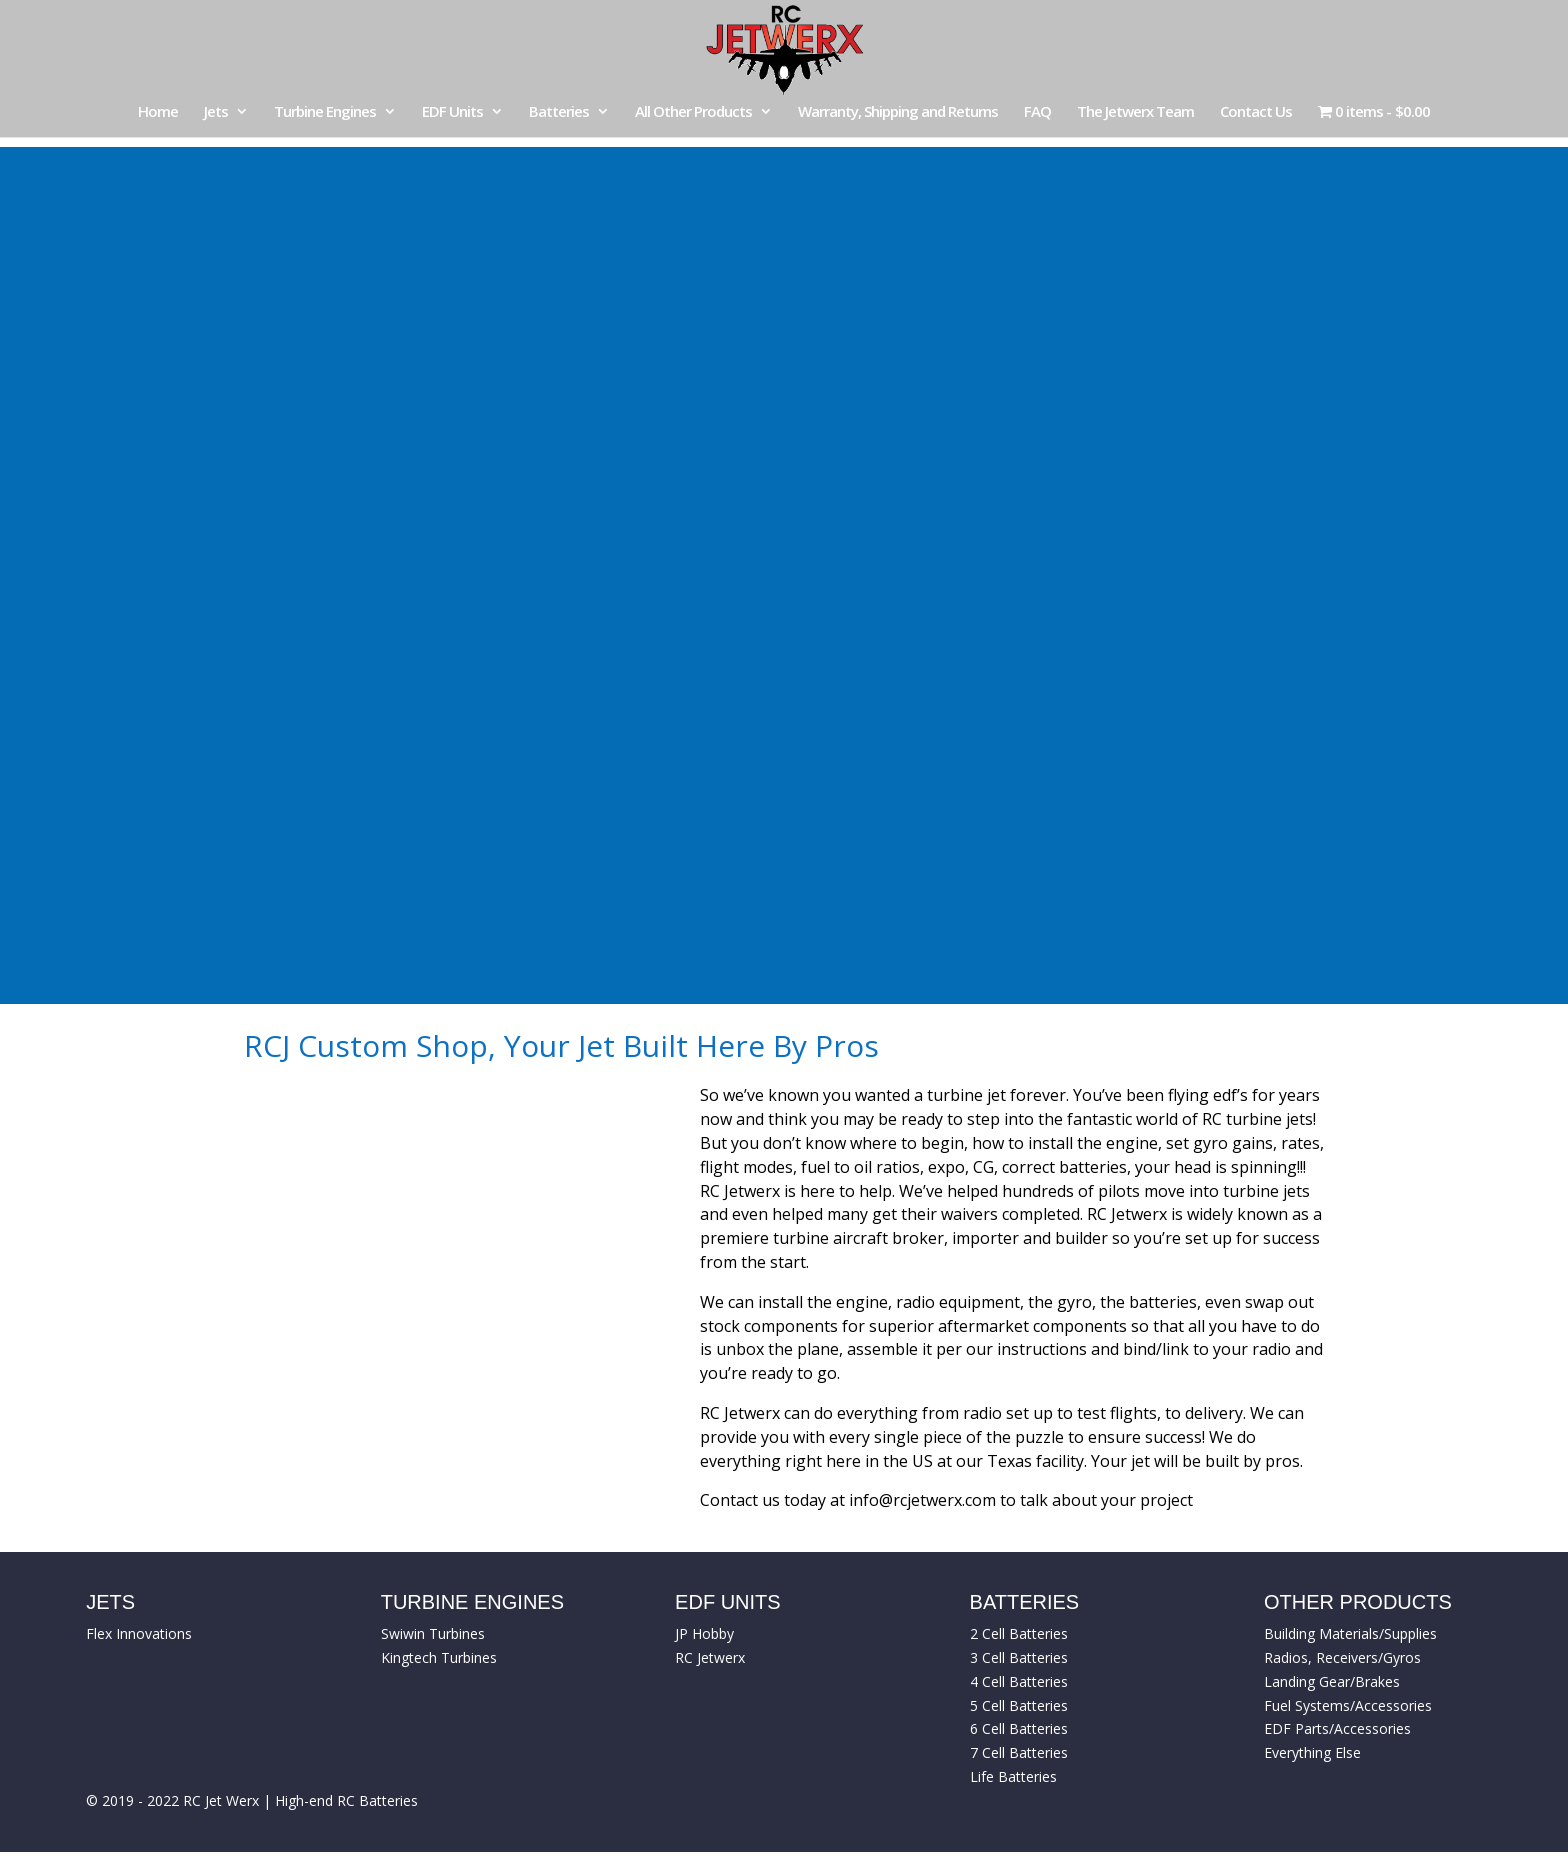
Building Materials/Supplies (1350, 1633)
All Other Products (693, 112)
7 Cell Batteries (1019, 1752)
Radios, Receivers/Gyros (1342, 1657)
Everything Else (1312, 1752)
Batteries (559, 112)
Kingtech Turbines (439, 1657)
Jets (216, 112)
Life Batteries (1013, 1776)
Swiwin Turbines (433, 1633)
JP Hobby (704, 1633)
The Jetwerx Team (1135, 112)
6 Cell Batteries (1019, 1728)
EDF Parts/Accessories (1337, 1728)
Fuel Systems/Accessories (1348, 1705)
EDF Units (452, 112)
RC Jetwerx (710, 1657)
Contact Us (1256, 112)
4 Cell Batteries (1019, 1681)
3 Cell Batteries (1019, 1657)
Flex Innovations (139, 1633)
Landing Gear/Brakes (1332, 1681)
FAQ (1037, 112)
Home (158, 112)
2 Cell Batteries (1019, 1633)
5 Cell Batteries (1019, 1705)
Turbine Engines (325, 112)
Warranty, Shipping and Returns (898, 112)
